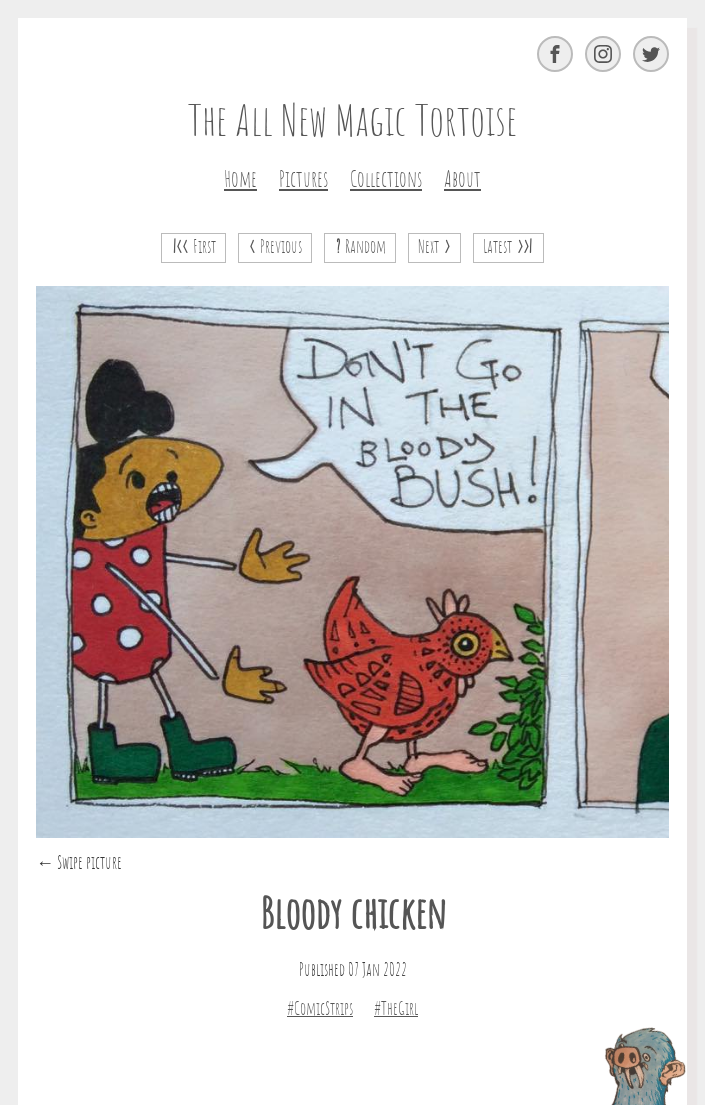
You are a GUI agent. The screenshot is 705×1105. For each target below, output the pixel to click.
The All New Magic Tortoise (352, 124)
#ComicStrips (320, 1010)
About (462, 180)
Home (240, 180)
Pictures (303, 180)
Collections (386, 180)
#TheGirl (396, 1010)
